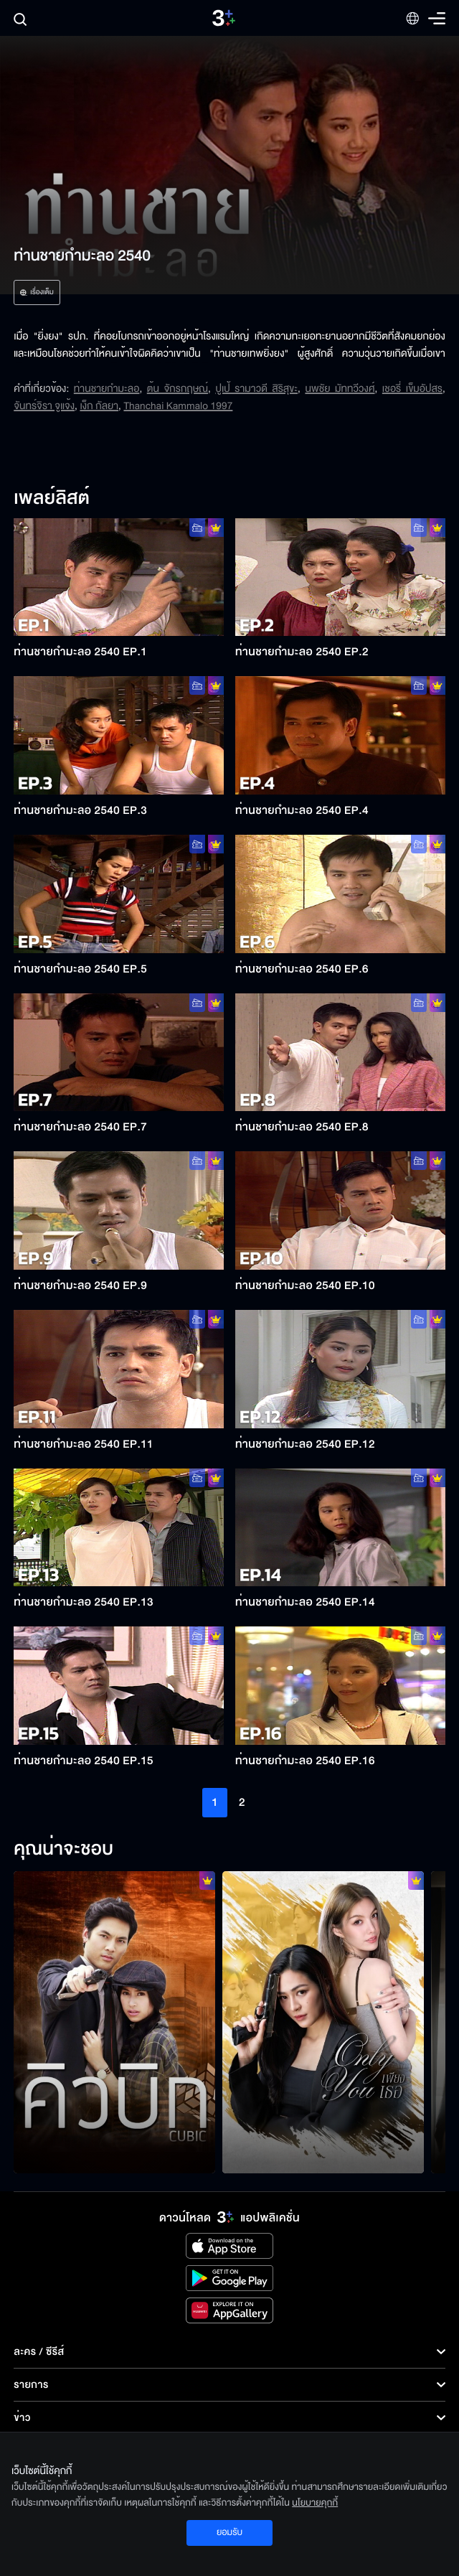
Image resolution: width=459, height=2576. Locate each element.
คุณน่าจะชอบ (63, 1849)
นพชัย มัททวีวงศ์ (339, 388)
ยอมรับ (229, 2532)
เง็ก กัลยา (99, 406)
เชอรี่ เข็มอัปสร (412, 388)
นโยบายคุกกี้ (315, 2503)
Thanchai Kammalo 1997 (177, 406)
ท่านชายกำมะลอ (107, 388)
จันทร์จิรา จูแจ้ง (44, 406)
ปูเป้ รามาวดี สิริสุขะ (256, 388)
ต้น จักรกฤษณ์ (177, 388)
